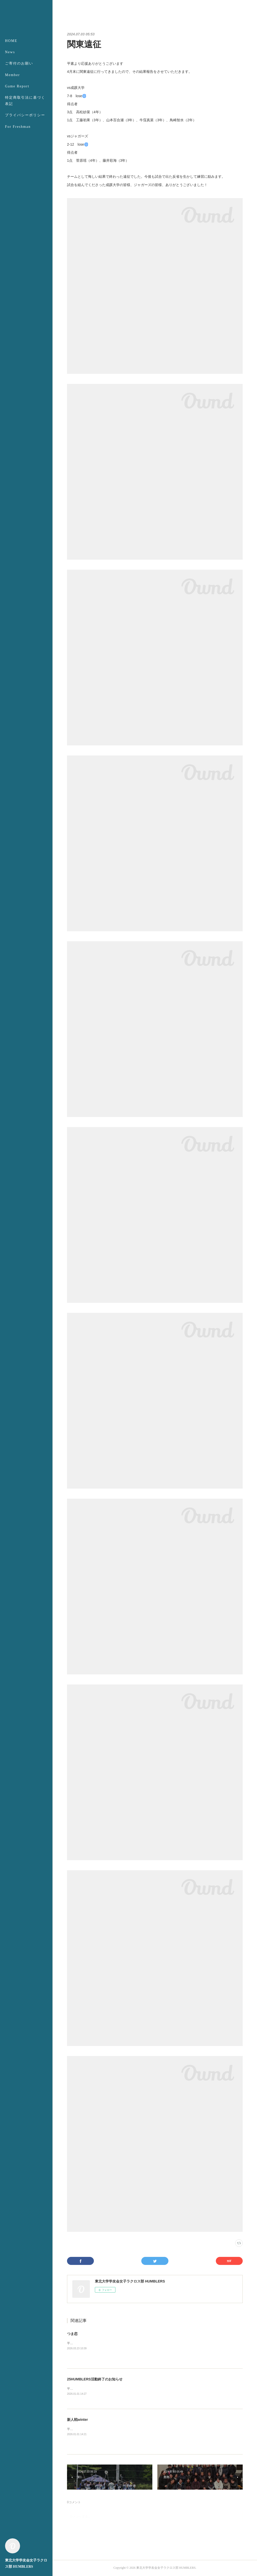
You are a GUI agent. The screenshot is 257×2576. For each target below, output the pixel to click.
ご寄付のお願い (19, 63)
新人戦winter (77, 2420)
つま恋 (72, 2334)
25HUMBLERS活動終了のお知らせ (94, 2379)
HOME (11, 41)
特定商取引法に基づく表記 (25, 101)
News (10, 52)
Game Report (17, 86)
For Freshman (18, 127)
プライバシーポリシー (25, 115)
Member (12, 75)
